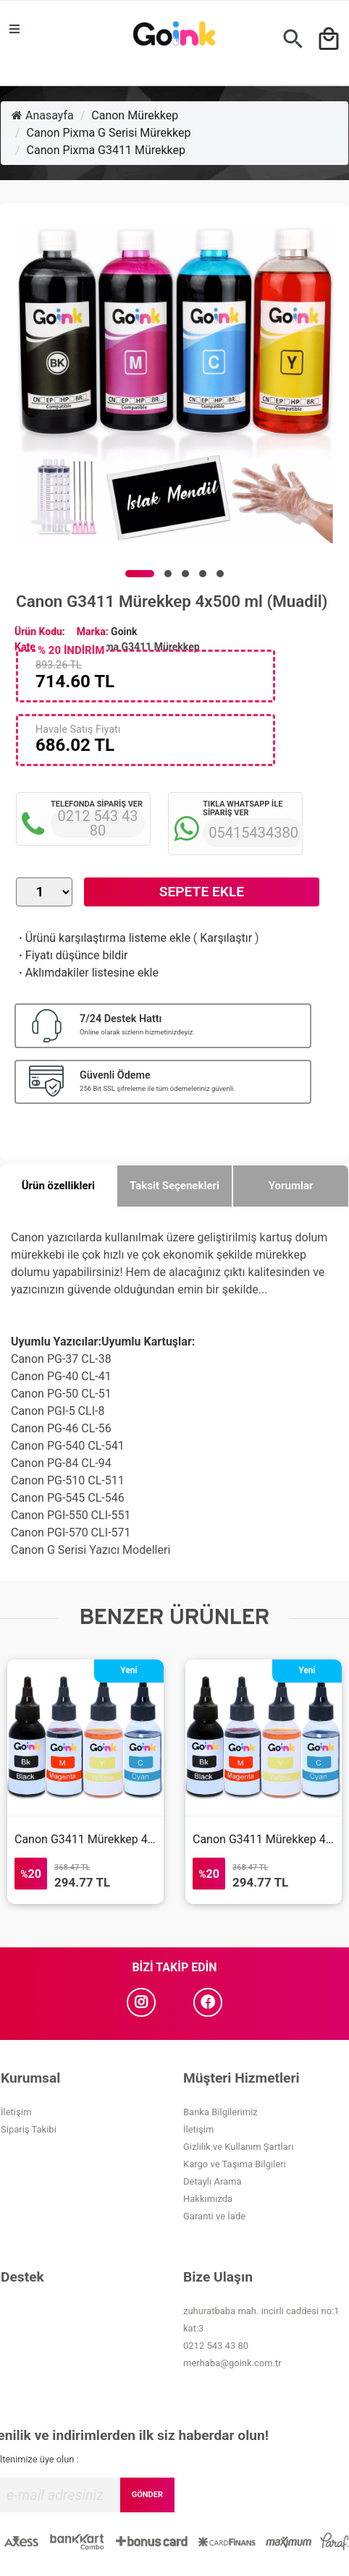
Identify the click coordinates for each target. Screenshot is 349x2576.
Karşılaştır (226, 938)
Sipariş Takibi (28, 2129)
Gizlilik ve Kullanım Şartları (238, 2146)
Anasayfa (43, 115)
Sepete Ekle (201, 891)
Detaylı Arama (212, 2181)
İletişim (16, 2112)
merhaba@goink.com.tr (232, 2363)
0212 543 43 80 (215, 2345)
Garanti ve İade (214, 2216)
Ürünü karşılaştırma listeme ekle (103, 938)
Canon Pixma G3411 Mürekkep (106, 150)
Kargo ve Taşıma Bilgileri (234, 2164)
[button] (139, 573)
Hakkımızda (207, 2198)
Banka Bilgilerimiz (220, 2112)
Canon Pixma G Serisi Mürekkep (109, 133)
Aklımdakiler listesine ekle (87, 972)
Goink (124, 631)
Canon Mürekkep (134, 115)
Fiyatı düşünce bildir (72, 955)
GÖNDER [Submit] (147, 2494)
